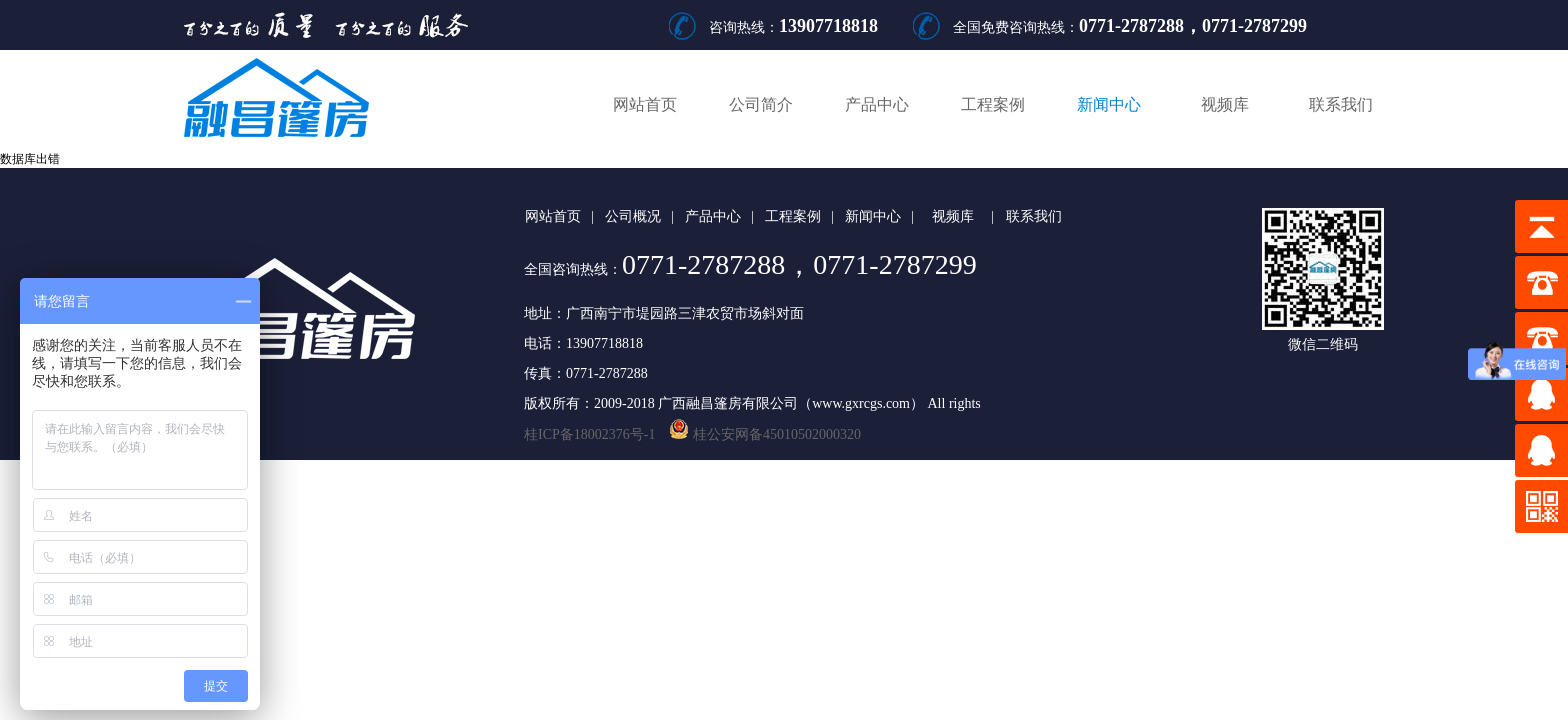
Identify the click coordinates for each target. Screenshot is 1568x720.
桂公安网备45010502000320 (758, 434)
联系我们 (1341, 104)
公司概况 (633, 216)
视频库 (1225, 104)
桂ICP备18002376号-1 (589, 434)
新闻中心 (1109, 104)
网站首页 (645, 104)
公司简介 (761, 104)
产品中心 (877, 104)
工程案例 (993, 104)
